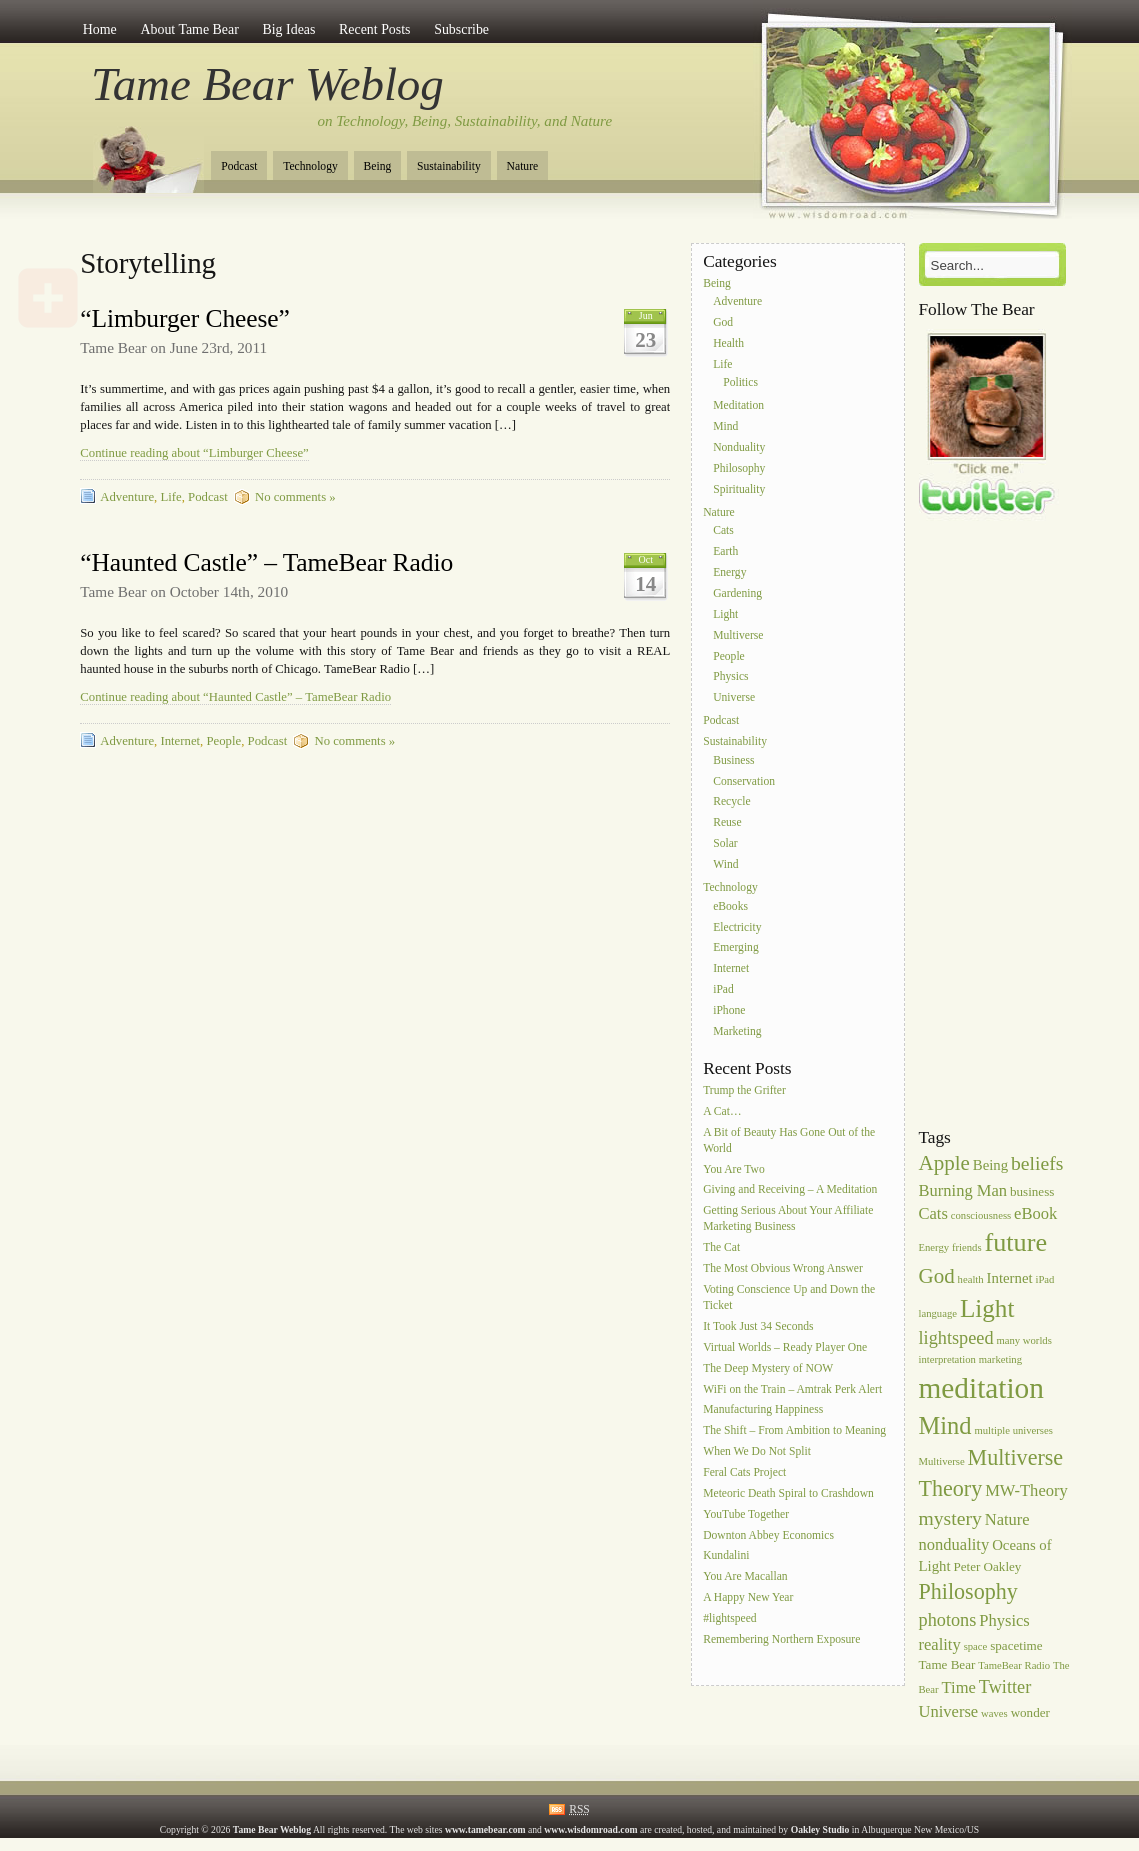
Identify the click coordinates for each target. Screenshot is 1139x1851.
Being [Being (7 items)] (990, 1165)
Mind (725, 427)
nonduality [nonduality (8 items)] (954, 1544)
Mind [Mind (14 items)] (945, 1425)
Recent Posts (374, 29)
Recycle (731, 802)
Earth (725, 552)
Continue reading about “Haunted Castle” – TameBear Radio (235, 697)
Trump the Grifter (744, 1090)
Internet (180, 741)
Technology (310, 166)
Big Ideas (288, 29)
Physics (730, 677)
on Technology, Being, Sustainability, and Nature (465, 121)
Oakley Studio (820, 1829)
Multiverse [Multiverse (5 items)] (942, 1461)
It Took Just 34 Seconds (758, 1326)
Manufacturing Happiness (763, 1410)
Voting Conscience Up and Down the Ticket (789, 1297)
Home (100, 29)
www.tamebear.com (485, 1829)
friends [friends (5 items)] (967, 1247)
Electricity (737, 927)
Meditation (738, 406)
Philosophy (739, 468)
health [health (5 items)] (971, 1279)
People (223, 741)
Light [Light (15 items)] (987, 1308)
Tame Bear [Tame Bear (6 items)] (947, 1664)
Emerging (736, 948)
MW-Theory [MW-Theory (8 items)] (1026, 1490)
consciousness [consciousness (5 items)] (981, 1215)
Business (733, 760)
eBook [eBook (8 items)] (1035, 1213)
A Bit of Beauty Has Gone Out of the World (789, 1140)
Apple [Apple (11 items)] (944, 1163)
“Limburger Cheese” (185, 318)
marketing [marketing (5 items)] (1000, 1359)
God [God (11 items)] (937, 1276)
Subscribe (461, 29)
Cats (723, 531)
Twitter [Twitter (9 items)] (1005, 1687)
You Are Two (734, 1169)
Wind (725, 864)
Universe (734, 698)
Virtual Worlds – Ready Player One (785, 1347)
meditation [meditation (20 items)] (981, 1388)
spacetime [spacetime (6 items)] (1016, 1645)
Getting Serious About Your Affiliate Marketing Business (788, 1219)
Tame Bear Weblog (267, 84)
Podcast (239, 166)
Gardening (737, 593)
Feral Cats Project (744, 1472)
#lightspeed (729, 1618)
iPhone (729, 1010)
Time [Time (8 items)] (959, 1687)
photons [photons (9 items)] (948, 1620)
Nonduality (739, 447)
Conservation (744, 781)
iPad (723, 989)
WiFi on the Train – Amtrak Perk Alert (792, 1389)
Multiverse (738, 635)
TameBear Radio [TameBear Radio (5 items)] (1014, 1665)
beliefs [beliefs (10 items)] (1037, 1163)
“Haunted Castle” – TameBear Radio (266, 562)
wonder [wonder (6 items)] (1030, 1712)
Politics (740, 383)
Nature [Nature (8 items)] (1007, 1519)
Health (728, 343)
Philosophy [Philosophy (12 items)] (968, 1591)
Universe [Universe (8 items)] (949, 1711)
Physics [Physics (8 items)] (1004, 1620)
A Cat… (722, 1111)
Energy (729, 572)
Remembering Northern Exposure (781, 1639)
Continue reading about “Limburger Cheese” (194, 453)
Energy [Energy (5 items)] (934, 1247)
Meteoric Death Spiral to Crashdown (788, 1493)
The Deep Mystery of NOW (768, 1368)
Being (378, 166)
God (723, 322)
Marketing (737, 1031)
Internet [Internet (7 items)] (1010, 1278)
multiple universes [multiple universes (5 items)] (1013, 1430)
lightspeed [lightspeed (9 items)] (956, 1338)
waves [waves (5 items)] (994, 1713)
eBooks (730, 906)
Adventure (127, 497)
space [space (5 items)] (976, 1646)
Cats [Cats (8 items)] (933, 1213)
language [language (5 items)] (938, 1313)
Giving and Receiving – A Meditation (790, 1190)
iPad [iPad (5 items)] (1044, 1279)
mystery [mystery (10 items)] (950, 1518)
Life (170, 497)
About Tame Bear (189, 29)
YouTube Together (746, 1514)
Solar (725, 843)
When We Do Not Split (757, 1451)
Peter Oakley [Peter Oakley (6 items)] (987, 1566)
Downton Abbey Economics (768, 1535)
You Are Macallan (745, 1577)
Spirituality (739, 489)
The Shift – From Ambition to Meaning (794, 1431)
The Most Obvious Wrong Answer (783, 1268)
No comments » (295, 497)
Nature (523, 166)
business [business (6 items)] (1032, 1191)
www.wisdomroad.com (590, 1829)
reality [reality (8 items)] (940, 1644)
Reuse (727, 823)
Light (725, 614)
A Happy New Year (748, 1597)
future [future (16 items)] (1016, 1242)
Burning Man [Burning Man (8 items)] (963, 1190)
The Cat (721, 1248)
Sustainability (449, 166)
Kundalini (726, 1556)
